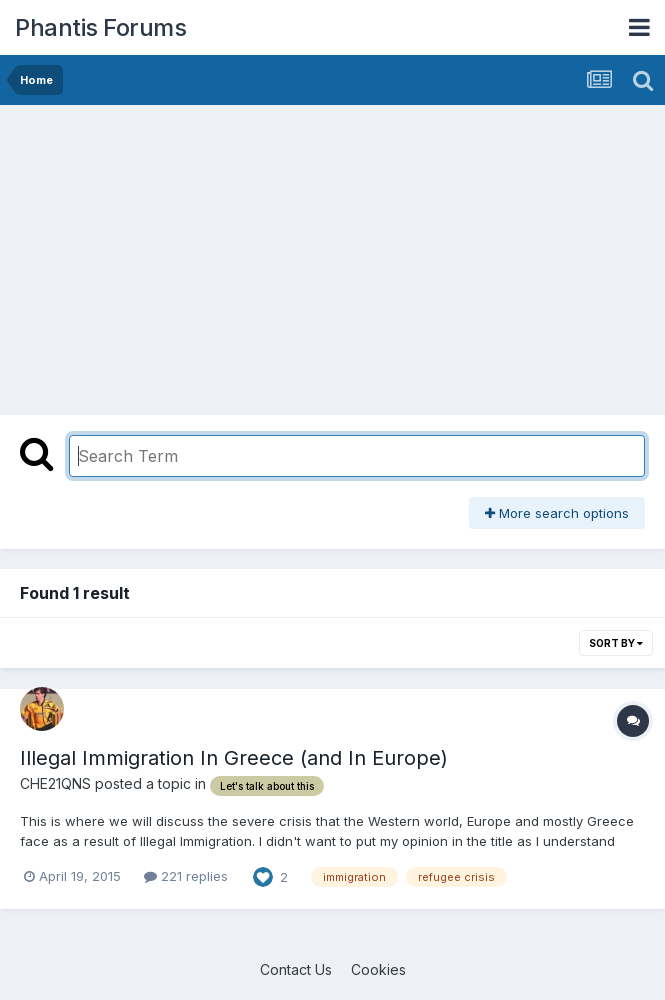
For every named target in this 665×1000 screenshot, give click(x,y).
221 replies (186, 876)
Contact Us (296, 969)
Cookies (378, 969)
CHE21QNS (55, 783)
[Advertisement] (244, 255)
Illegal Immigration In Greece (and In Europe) (234, 758)
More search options (557, 513)
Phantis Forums (100, 27)
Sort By (616, 643)
